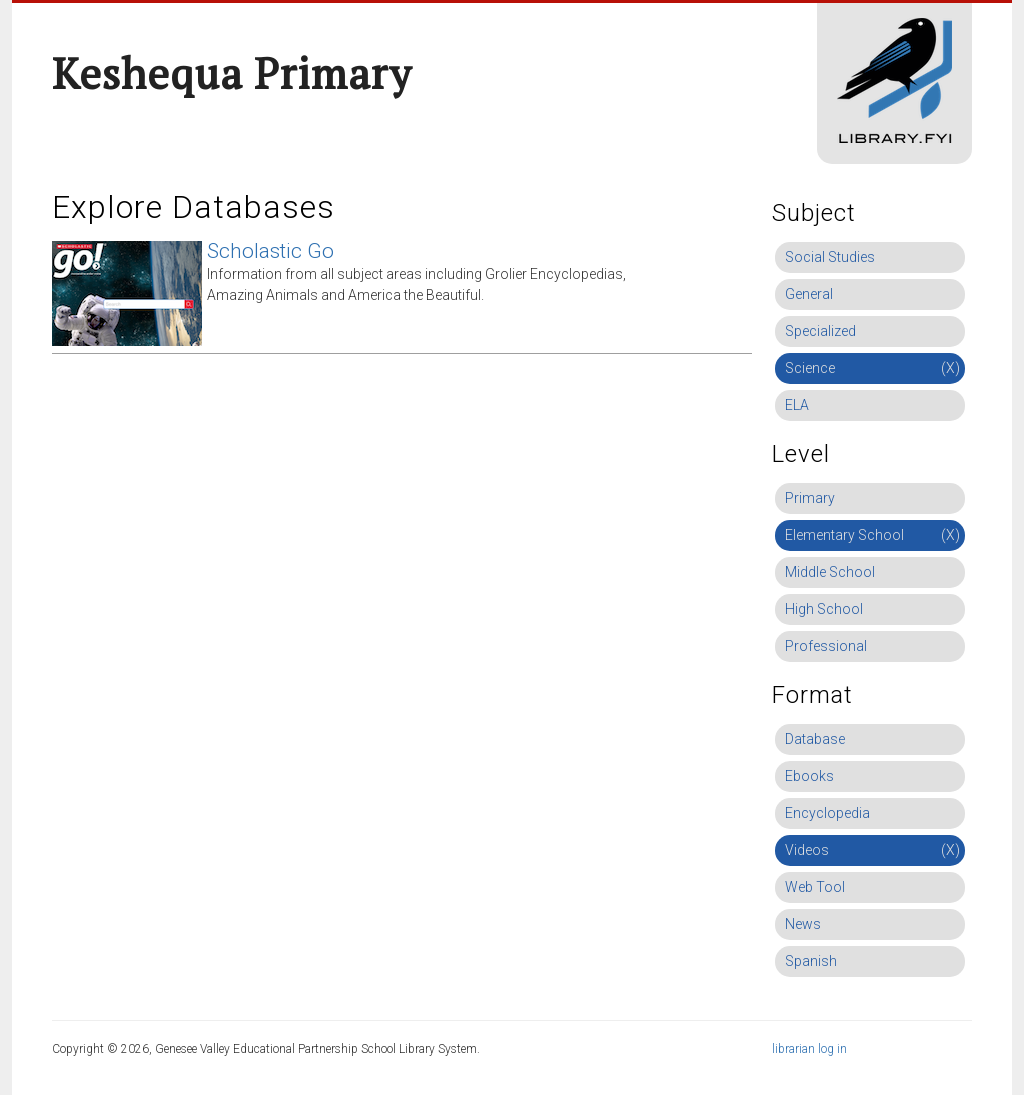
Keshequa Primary (232, 73)
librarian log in (809, 1049)
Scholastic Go (270, 251)
